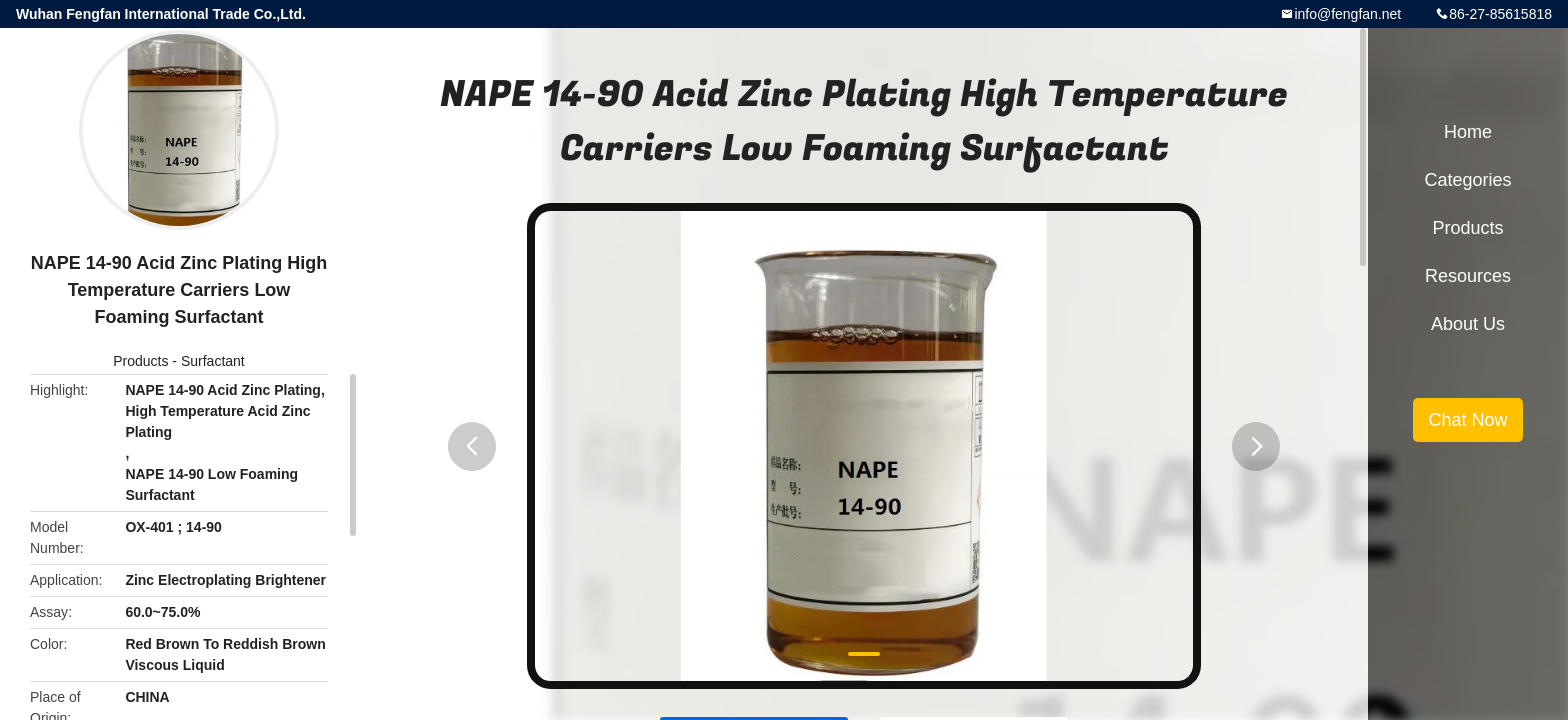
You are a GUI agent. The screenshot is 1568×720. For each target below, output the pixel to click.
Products (140, 361)
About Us (1468, 324)
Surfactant (213, 361)
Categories (1467, 180)
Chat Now (1467, 420)
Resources (1468, 276)
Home (1468, 132)
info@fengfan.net (1347, 14)
